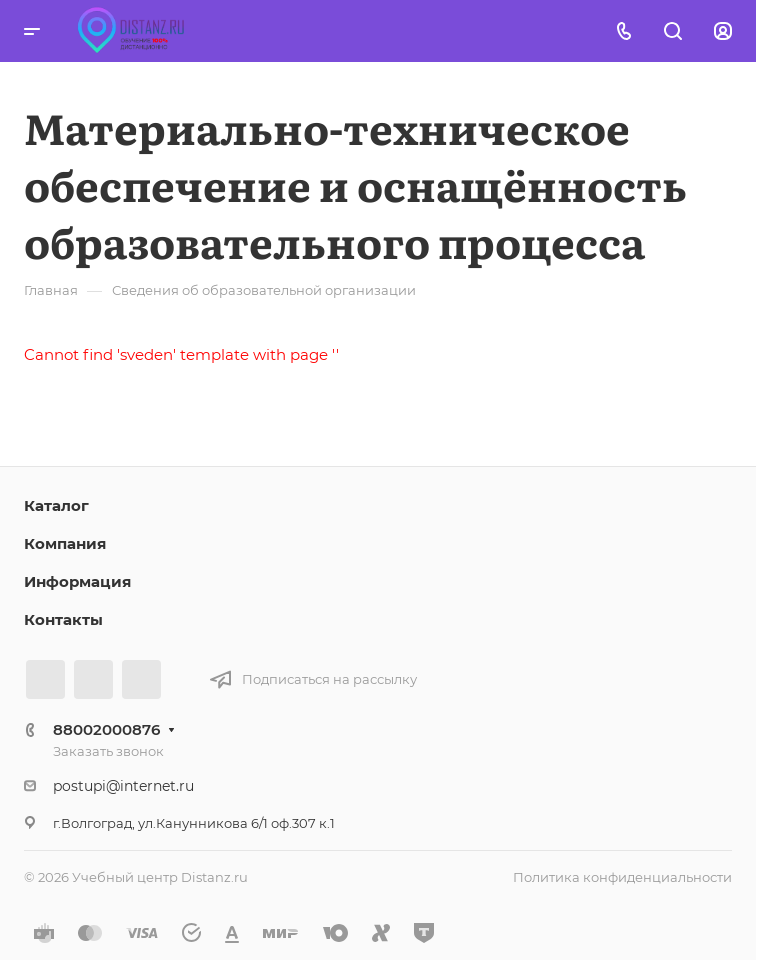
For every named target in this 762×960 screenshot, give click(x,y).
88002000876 (106, 729)
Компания (65, 543)
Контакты (63, 619)
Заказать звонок (108, 751)
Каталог (56, 505)
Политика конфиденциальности (622, 877)
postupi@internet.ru (123, 786)
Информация (77, 581)
